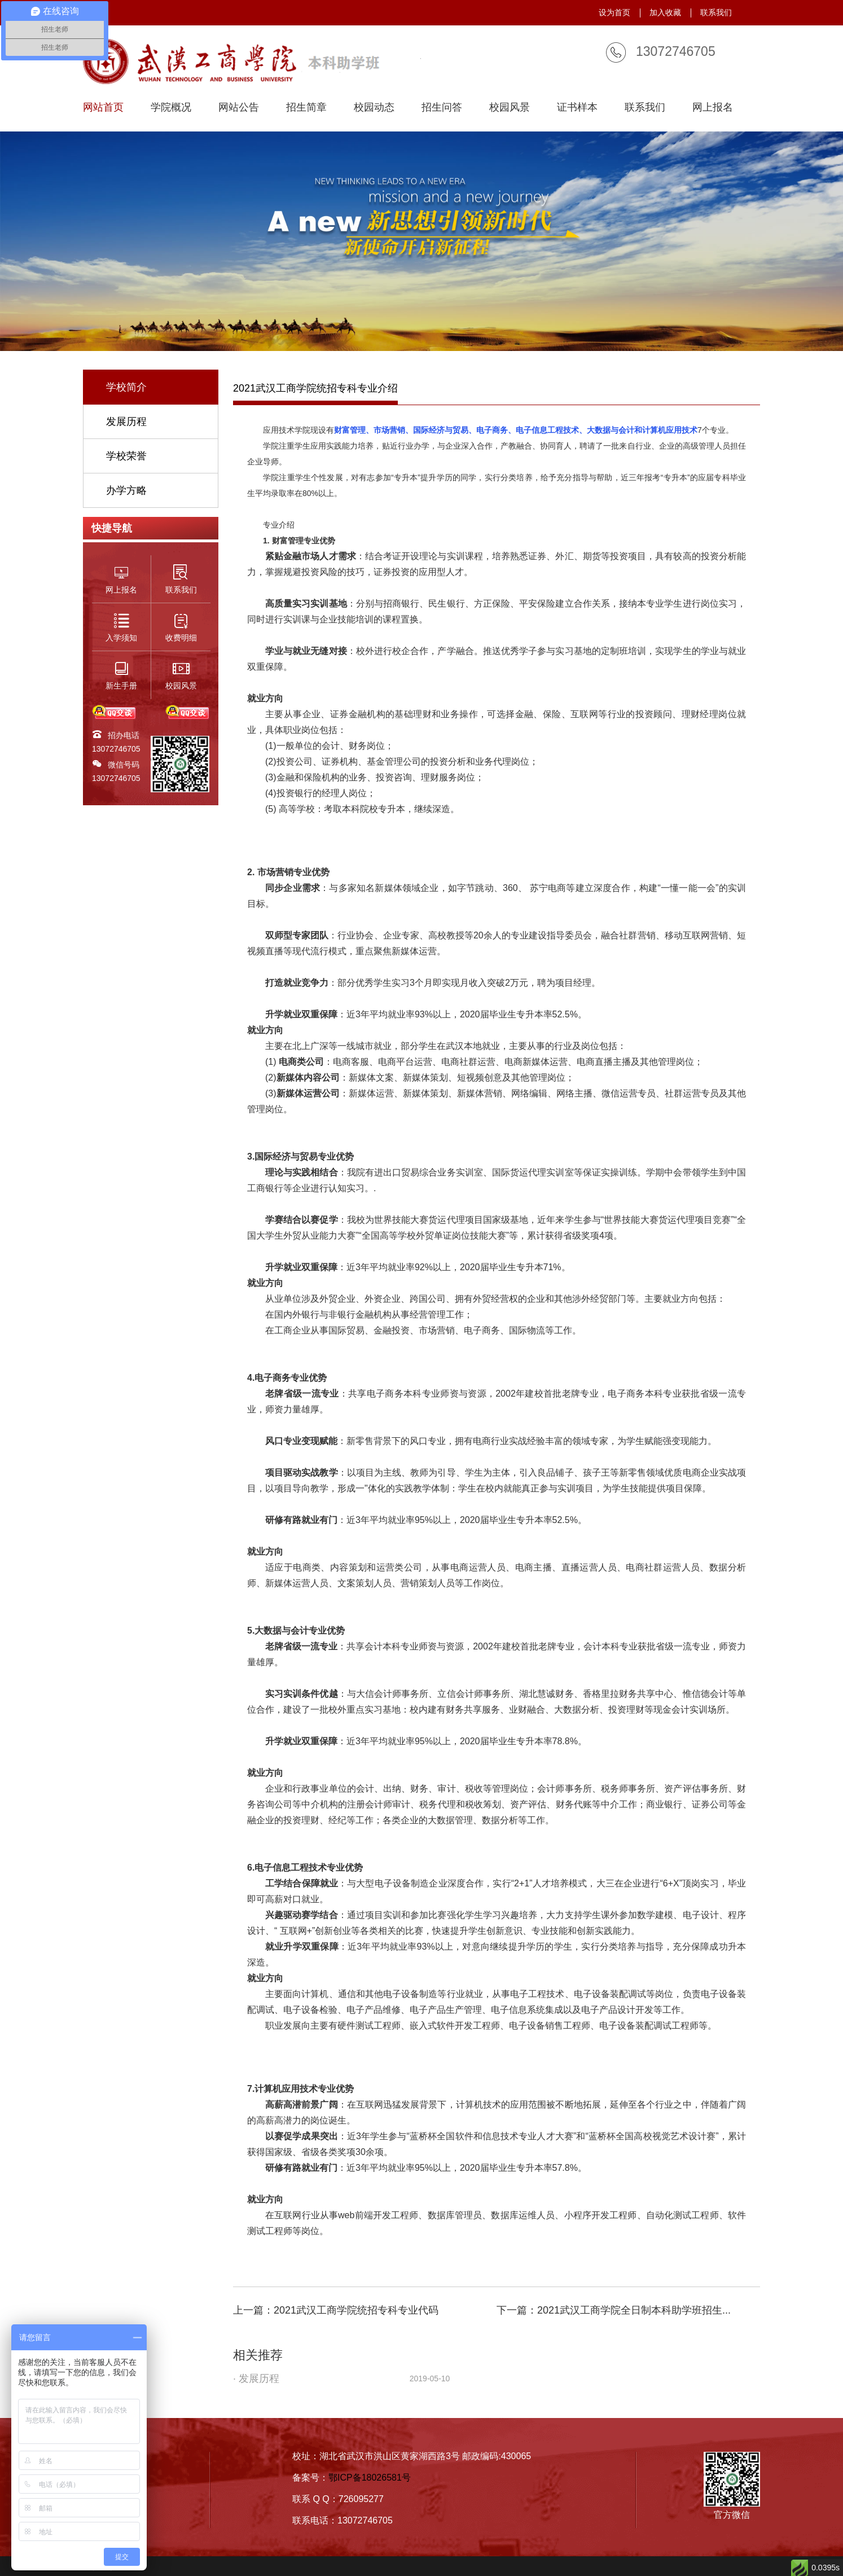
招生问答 (442, 107)
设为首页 (614, 12)
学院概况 (171, 107)
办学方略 (126, 490)
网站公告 (238, 107)
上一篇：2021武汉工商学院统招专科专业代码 (335, 2310)
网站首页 (103, 107)
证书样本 (577, 107)
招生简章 (306, 107)
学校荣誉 (126, 456)
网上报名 (712, 107)
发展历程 (126, 421)
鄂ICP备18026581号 (369, 2477)
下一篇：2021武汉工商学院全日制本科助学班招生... (614, 2310)
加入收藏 (665, 12)
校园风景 (509, 107)
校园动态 (374, 107)
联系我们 (716, 12)
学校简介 (126, 387)
